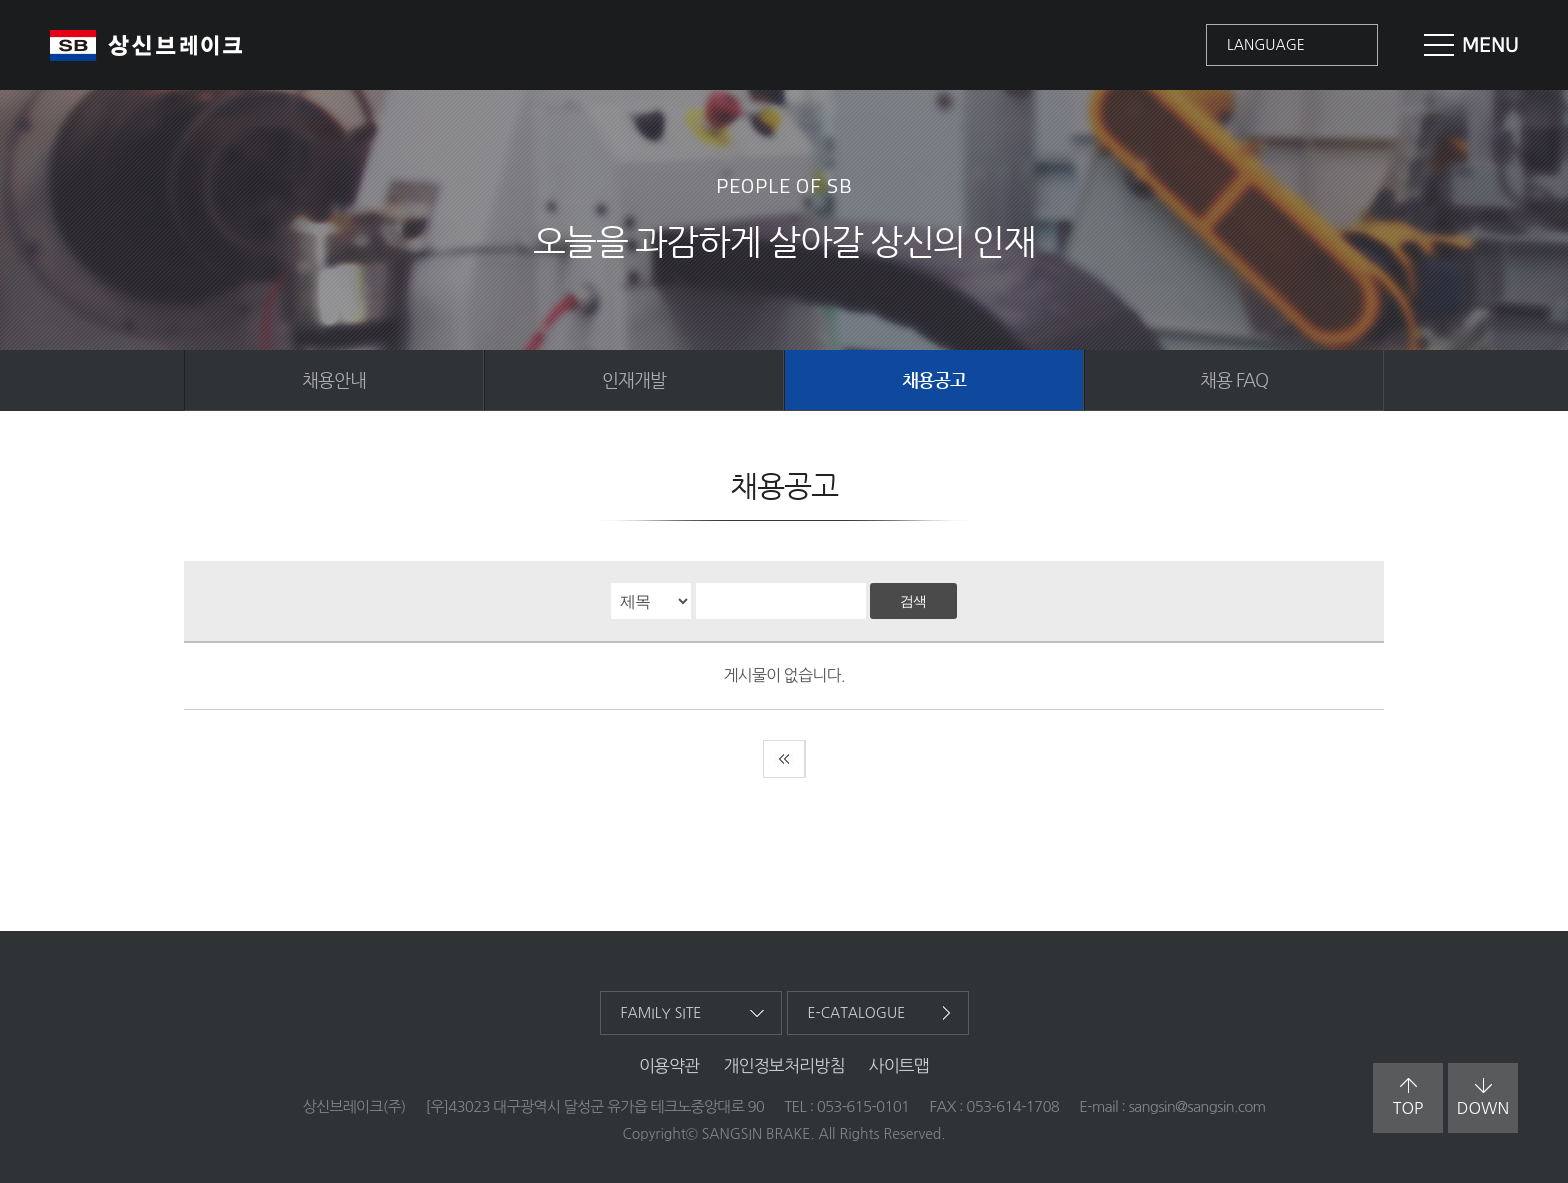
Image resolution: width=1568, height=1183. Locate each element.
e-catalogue (857, 1013)
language (1266, 45)
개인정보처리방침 (783, 1065)
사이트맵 (899, 1065)
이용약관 (669, 1065)
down (1483, 1097)
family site (661, 1013)
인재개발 (634, 379)
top (1408, 1097)
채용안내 (334, 379)
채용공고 (934, 379)
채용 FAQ (1234, 379)
